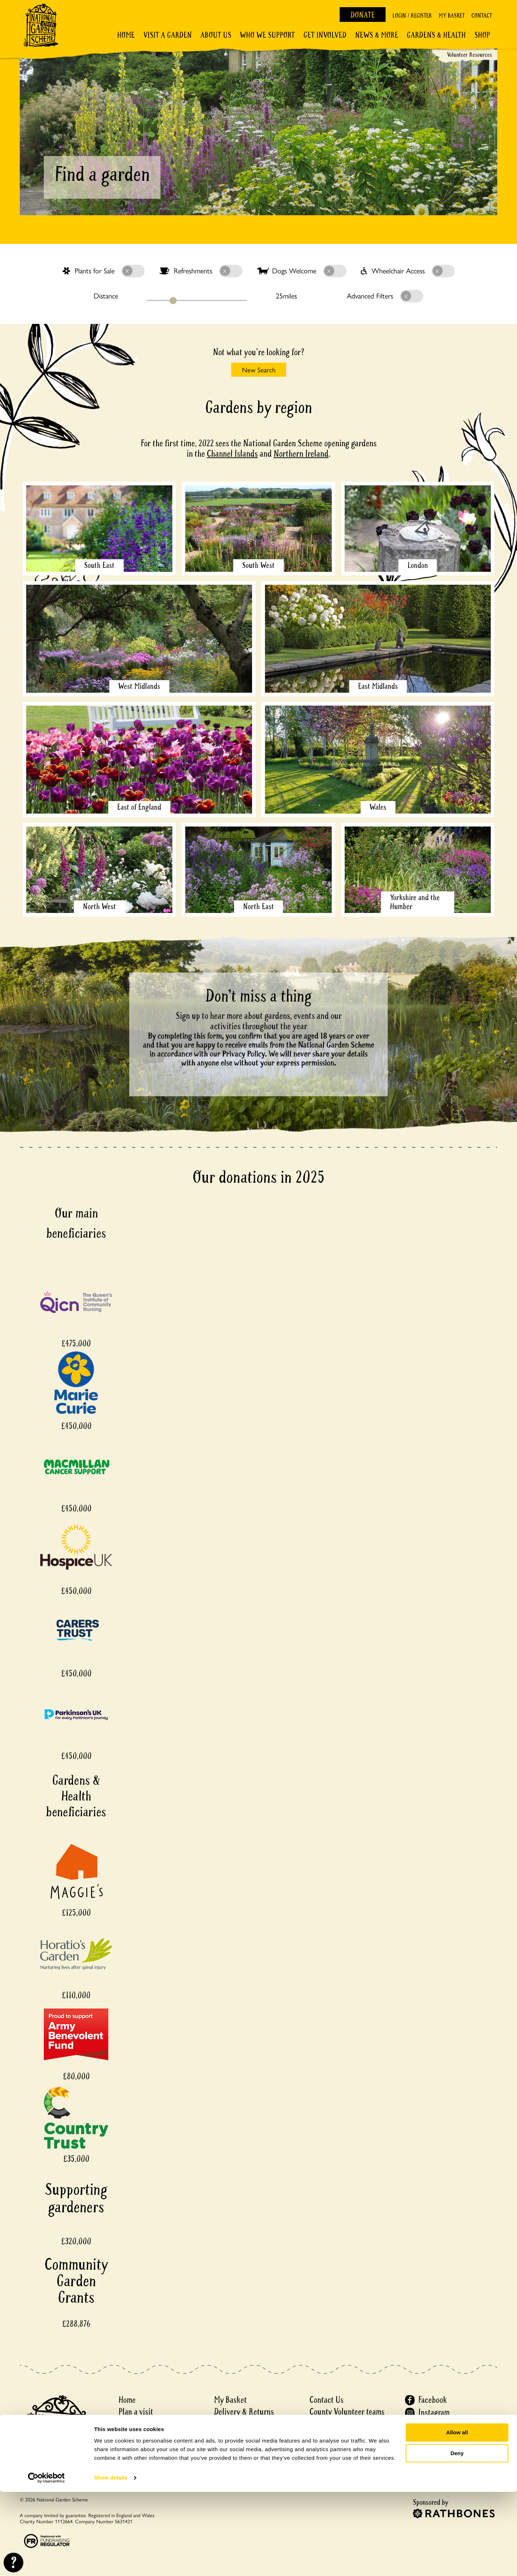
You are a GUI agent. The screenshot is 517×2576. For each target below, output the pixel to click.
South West (258, 565)
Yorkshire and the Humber (415, 902)
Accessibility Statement (346, 2471)
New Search (258, 369)
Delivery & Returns (244, 2411)
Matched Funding (241, 2447)
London (417, 565)
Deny (457, 2537)
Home (126, 35)
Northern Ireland (301, 454)
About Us (215, 35)
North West (99, 906)
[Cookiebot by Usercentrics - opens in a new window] (46, 2562)
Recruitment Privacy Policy (351, 2459)
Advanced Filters (385, 296)
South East (99, 565)
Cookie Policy (330, 2447)
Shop (482, 35)
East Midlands (378, 686)
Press (317, 2423)
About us (132, 2423)
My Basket (452, 15)
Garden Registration (245, 2423)
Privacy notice (331, 2435)
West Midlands (139, 686)
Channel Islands (232, 454)
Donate (362, 15)
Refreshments (200, 271)
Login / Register (412, 15)
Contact (481, 15)
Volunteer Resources (469, 54)
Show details (110, 2562)
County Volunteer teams (347, 2411)
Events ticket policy (245, 2459)
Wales (377, 807)
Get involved (324, 35)
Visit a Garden (167, 35)
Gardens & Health (436, 35)
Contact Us (326, 2400)
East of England (139, 807)
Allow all (457, 2517)
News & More (376, 35)
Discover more (140, 2435)
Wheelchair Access (408, 271)
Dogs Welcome (301, 271)
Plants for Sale (103, 271)
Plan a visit (135, 2411)
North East (258, 906)
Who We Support (267, 35)
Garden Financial (240, 2435)
